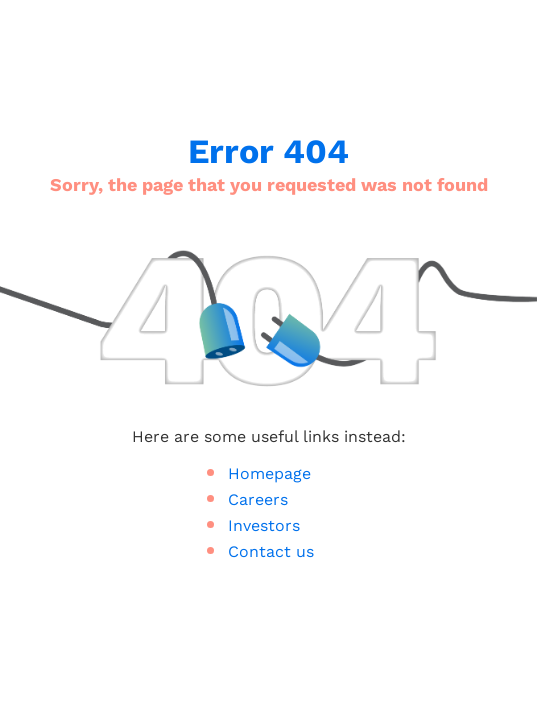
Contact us (271, 552)
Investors (264, 526)
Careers (258, 500)
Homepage (269, 474)
